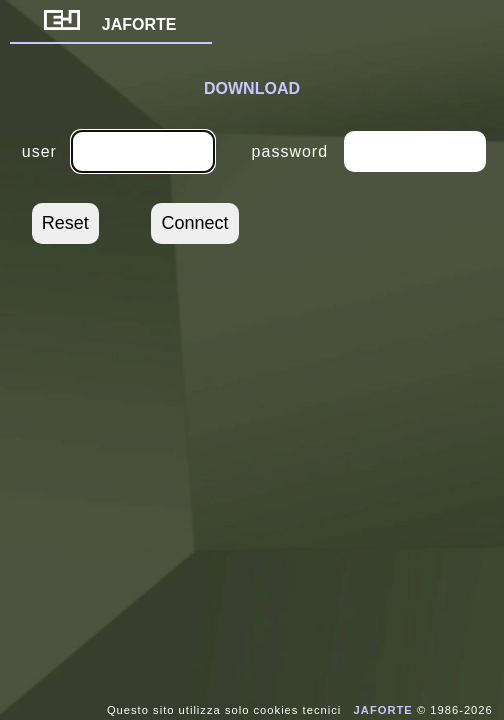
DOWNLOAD (252, 88)
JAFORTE (110, 24)
